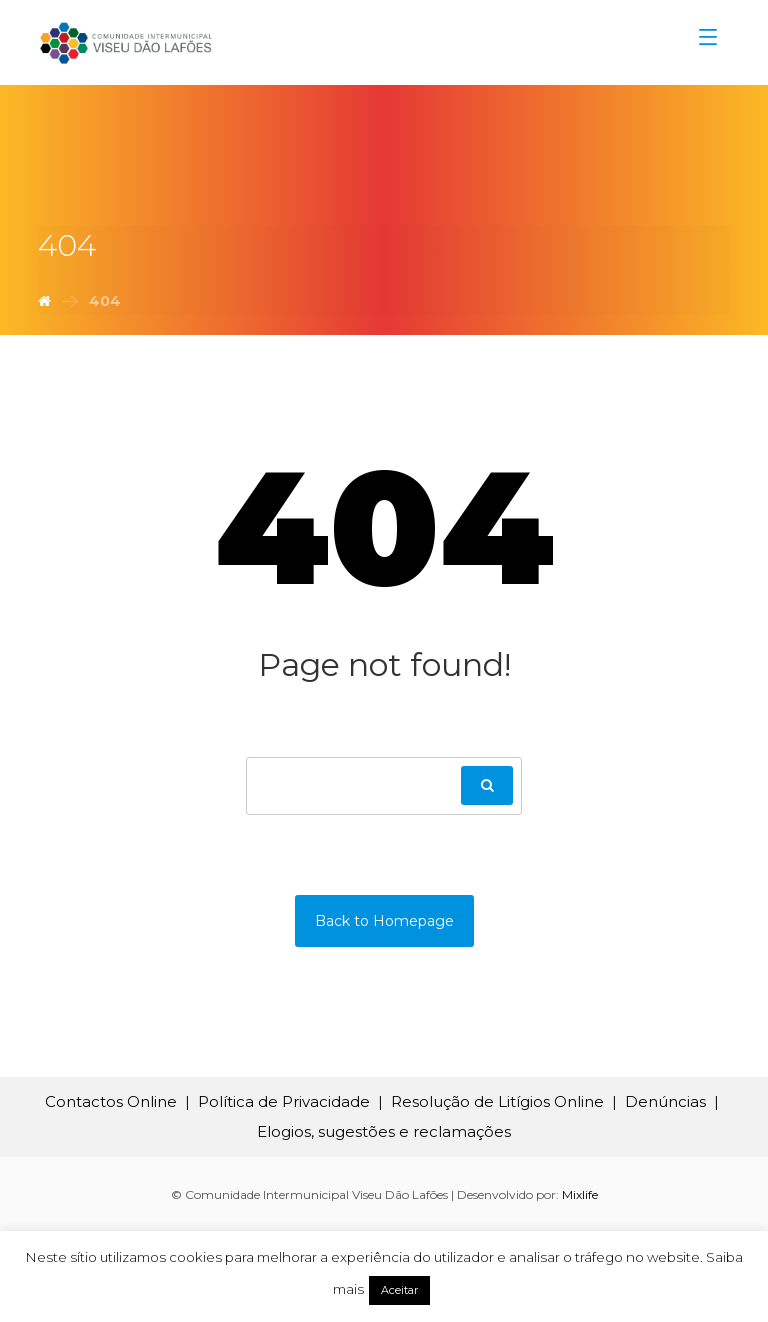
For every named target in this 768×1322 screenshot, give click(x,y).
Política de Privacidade (284, 1101)
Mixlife (580, 1194)
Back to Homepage (384, 921)
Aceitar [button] (399, 1290)
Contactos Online (111, 1101)
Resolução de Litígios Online (497, 1101)
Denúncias (665, 1101)
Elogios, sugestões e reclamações (384, 1131)
